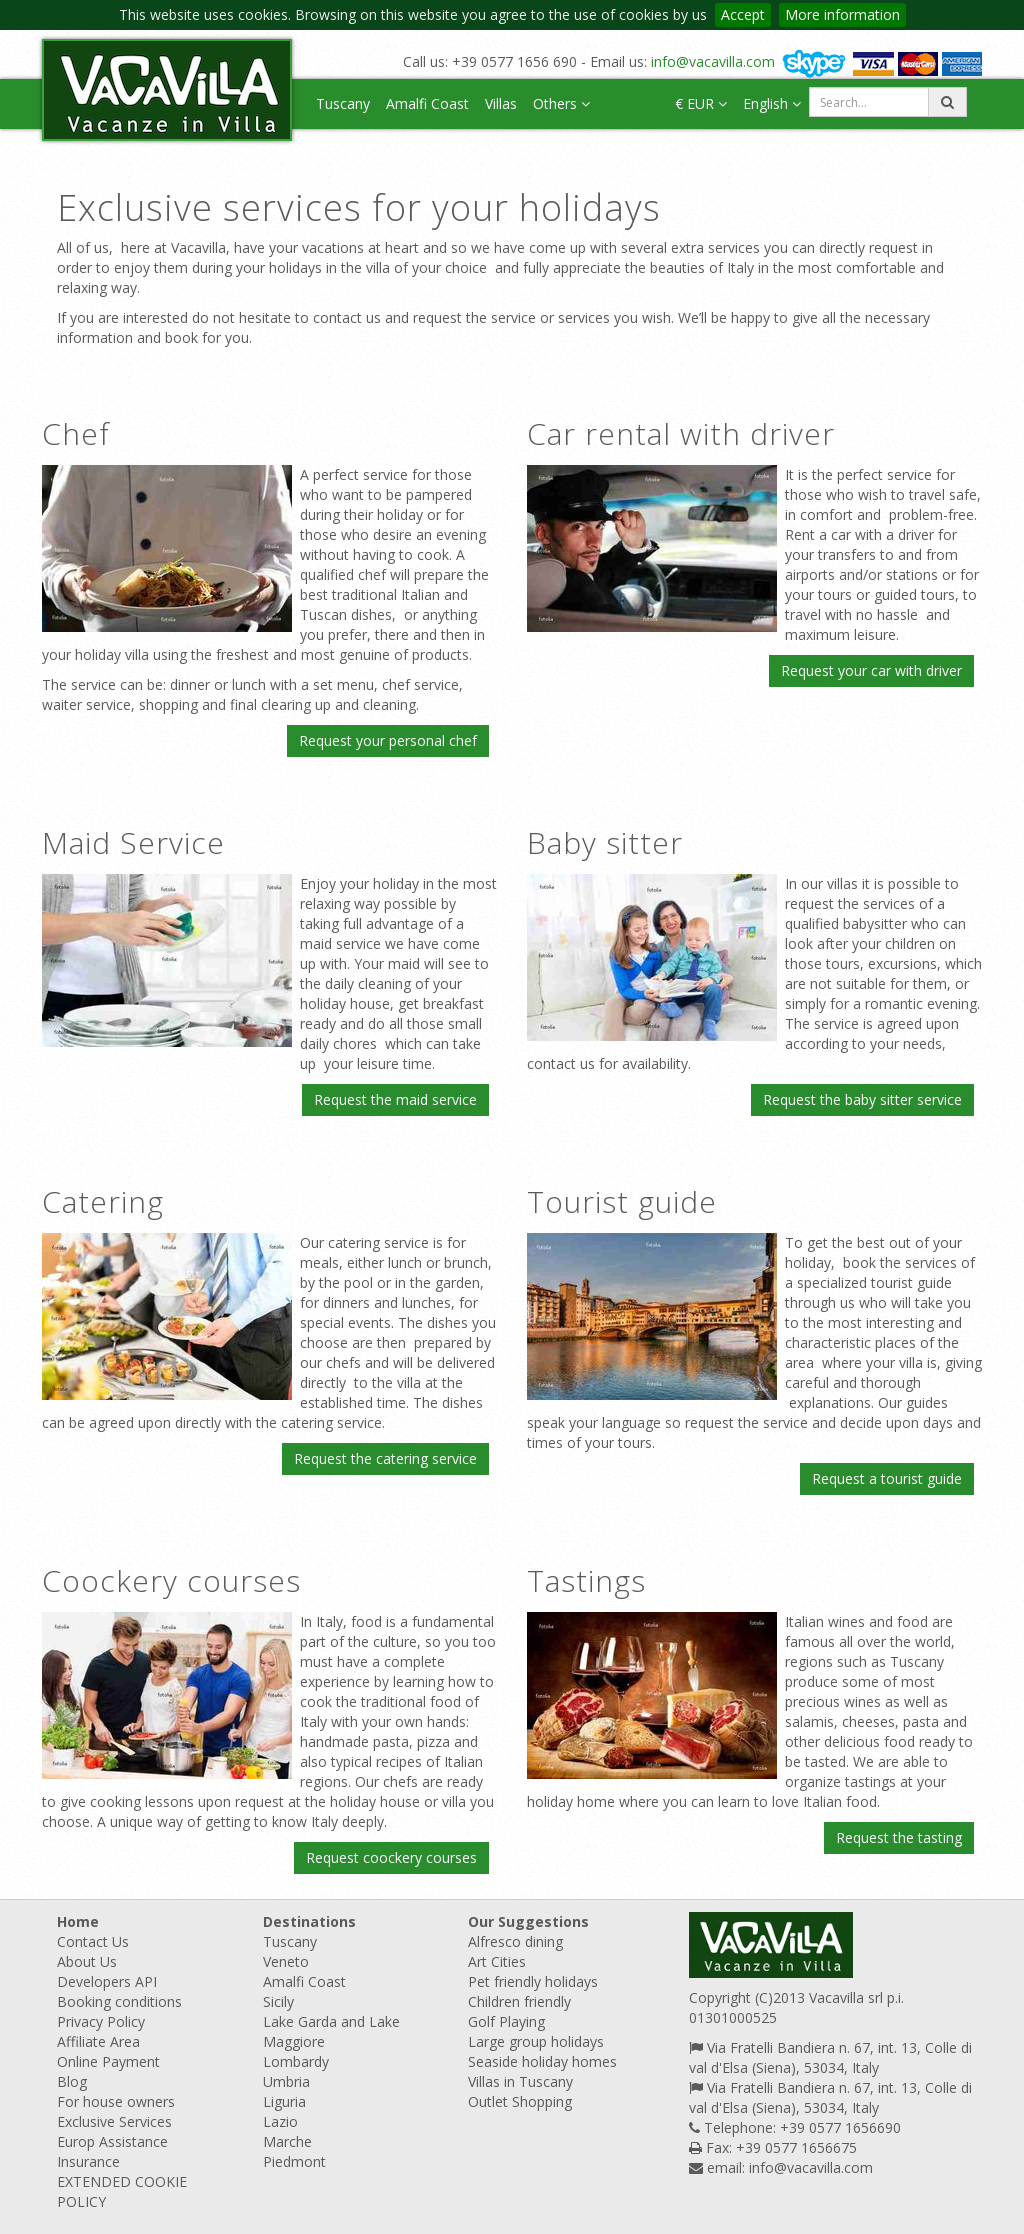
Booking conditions (119, 2001)
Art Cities (497, 1961)
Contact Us (93, 1941)
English (772, 103)
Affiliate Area (98, 2041)
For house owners (116, 2101)
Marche (287, 2141)
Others (561, 103)
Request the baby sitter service (862, 1099)
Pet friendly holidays (533, 1981)
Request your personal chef (388, 740)
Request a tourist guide (887, 1478)
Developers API (107, 1981)
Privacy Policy (101, 2021)
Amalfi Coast (427, 103)
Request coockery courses (391, 1857)
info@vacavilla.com (713, 61)
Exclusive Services (114, 2121)
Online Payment (108, 2061)
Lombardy (296, 2061)
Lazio (280, 2121)
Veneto (286, 1961)
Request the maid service (395, 1099)
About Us (87, 1961)
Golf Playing (506, 2021)
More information (842, 14)
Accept (743, 14)
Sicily (278, 2001)
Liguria (284, 2101)
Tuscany (343, 103)
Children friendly (519, 2001)
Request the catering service (385, 1458)
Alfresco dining (515, 1941)
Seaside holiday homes (542, 2061)
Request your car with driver (871, 670)
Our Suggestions (528, 1921)
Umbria (286, 2081)
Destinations (309, 1921)
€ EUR (701, 103)
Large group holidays (536, 2041)
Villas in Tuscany (520, 2081)
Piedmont (294, 2161)
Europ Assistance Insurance (112, 2151)
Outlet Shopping (520, 2101)
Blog (72, 2081)
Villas (501, 103)
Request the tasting (899, 1837)
